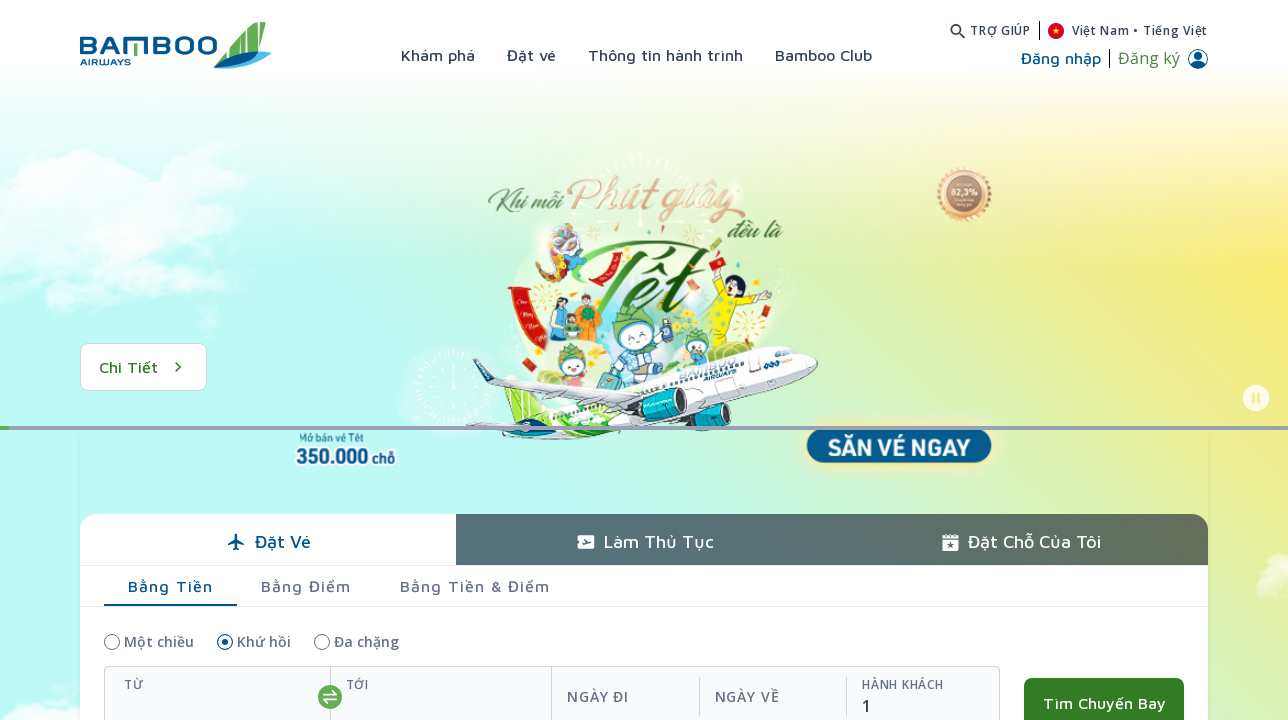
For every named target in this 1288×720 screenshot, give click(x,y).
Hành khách (902, 684)
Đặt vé (531, 55)
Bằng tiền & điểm (475, 586)
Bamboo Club (823, 55)
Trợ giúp (1000, 30)
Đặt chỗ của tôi (1020, 541)
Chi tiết (143, 367)
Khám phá (438, 55)
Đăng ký (1149, 58)
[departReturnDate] (698, 697)
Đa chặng (366, 641)
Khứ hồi (264, 641)
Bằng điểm (306, 586)
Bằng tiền (170, 586)
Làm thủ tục (644, 541)
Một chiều (159, 641)
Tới (357, 684)
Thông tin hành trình (665, 55)
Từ (133, 684)
